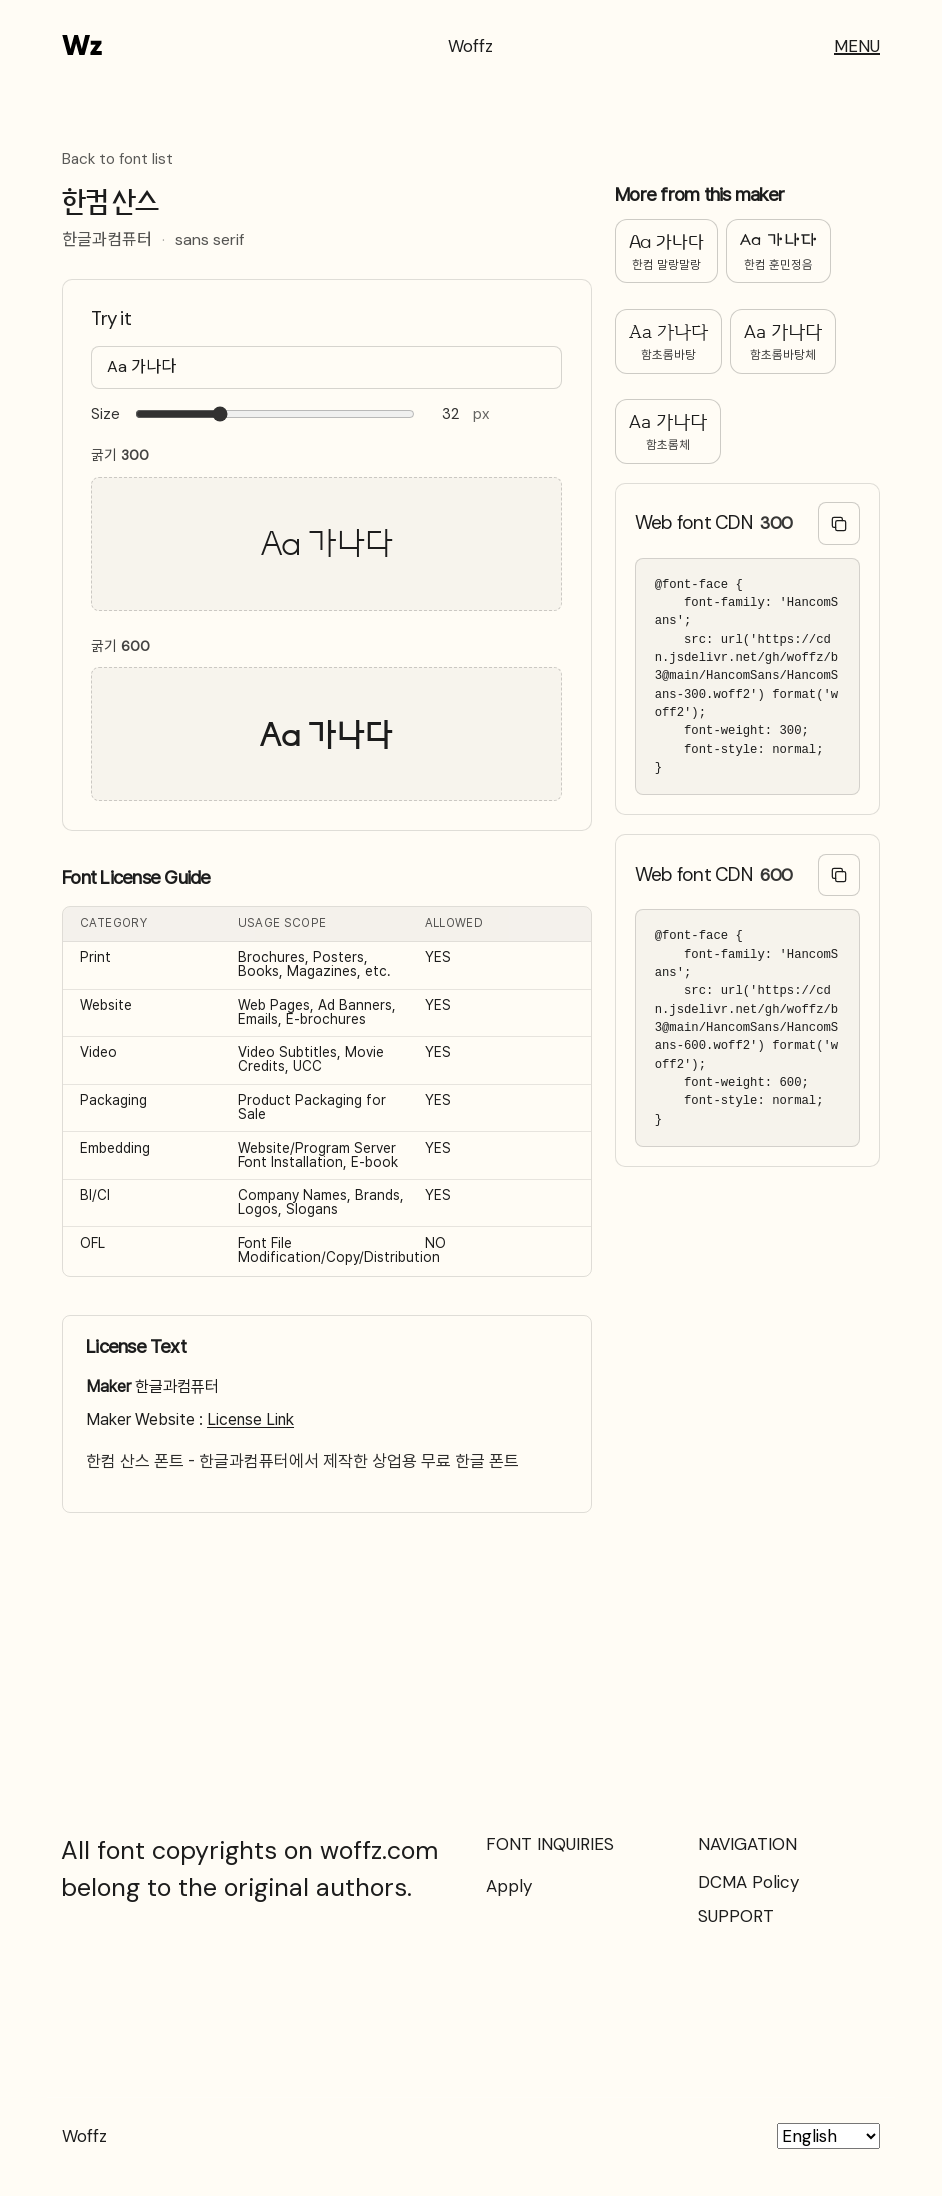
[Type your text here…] (326, 367)
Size (105, 414)
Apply (509, 1886)
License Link (250, 1419)
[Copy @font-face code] (839, 523)
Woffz (470, 46)
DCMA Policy (748, 1882)
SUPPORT (736, 1916)
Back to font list (117, 160)
